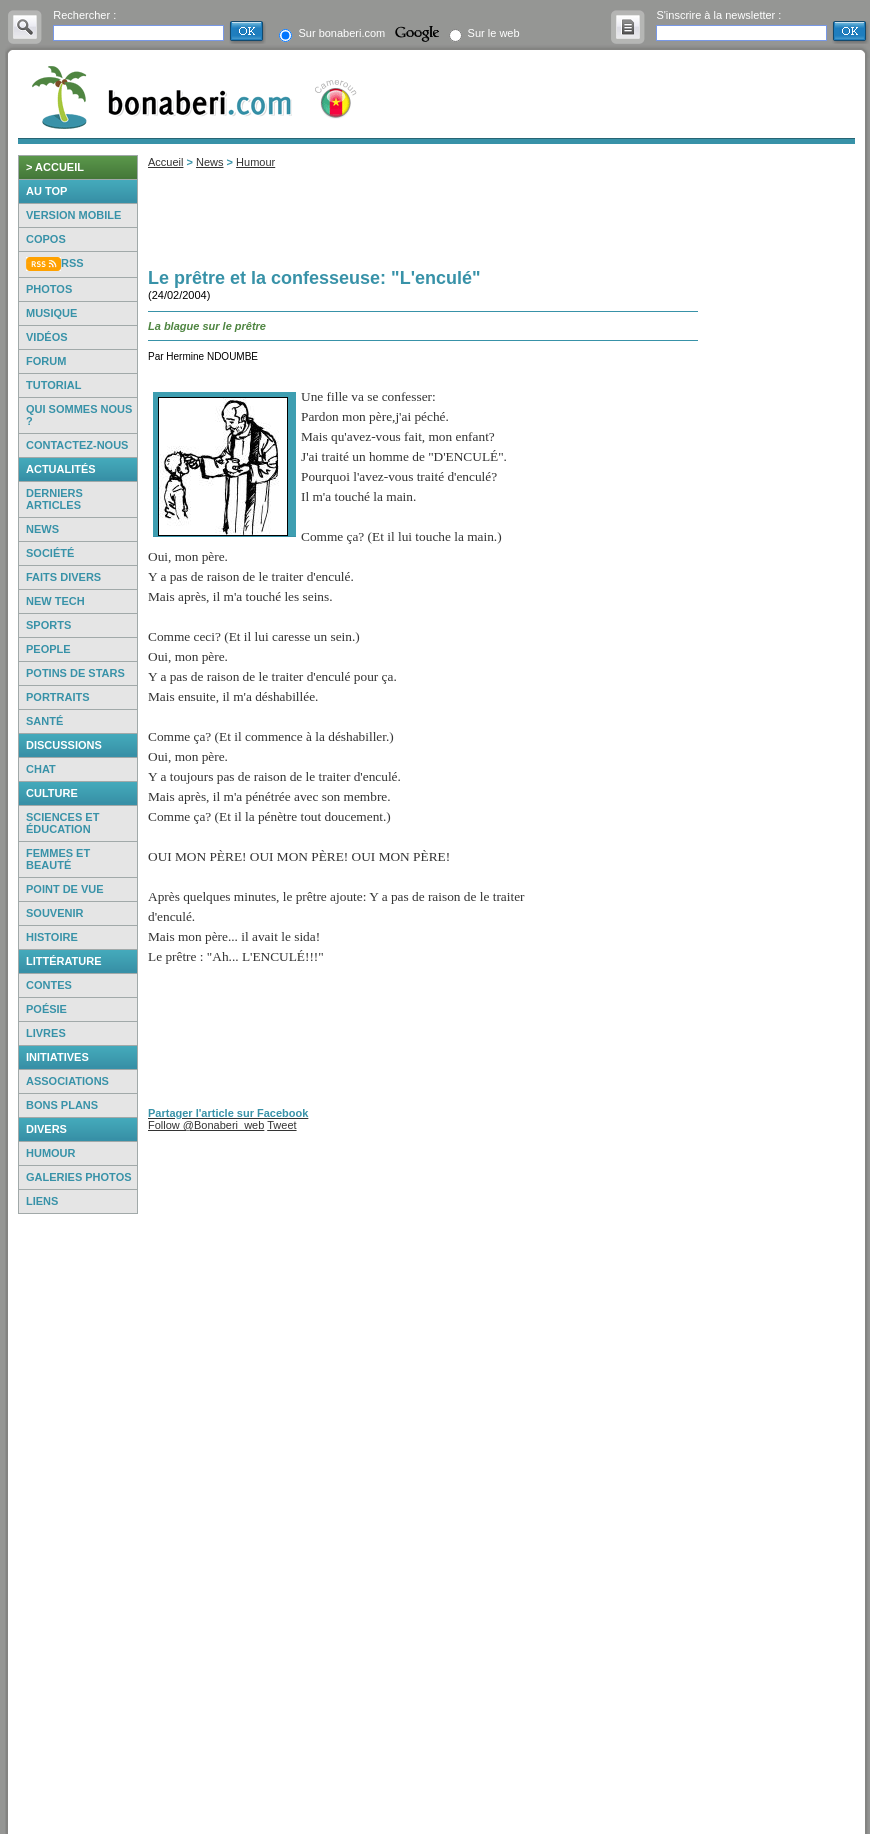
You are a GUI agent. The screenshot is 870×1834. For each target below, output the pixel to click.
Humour (51, 1153)
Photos (49, 289)
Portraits (58, 697)
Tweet (281, 1125)
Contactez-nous (77, 445)
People (48, 649)
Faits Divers (63, 577)
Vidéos (47, 337)
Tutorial (53, 385)
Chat (41, 769)
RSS (72, 263)
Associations (67, 1081)
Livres (46, 1033)
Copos (46, 239)
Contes (49, 985)
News (42, 529)
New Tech (55, 601)
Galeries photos (79, 1177)
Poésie (46, 1009)
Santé (44, 721)
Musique (51, 313)
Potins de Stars (75, 673)
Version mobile (73, 215)
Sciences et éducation (62, 823)
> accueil (55, 167)
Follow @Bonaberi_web (206, 1125)
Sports (48, 625)
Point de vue (65, 889)
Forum (46, 361)
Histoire (52, 937)
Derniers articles (54, 499)
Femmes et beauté (58, 859)
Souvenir (54, 913)
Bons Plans (62, 1105)
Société (50, 553)
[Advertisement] (78, 1524)
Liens (42, 1201)
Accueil (165, 162)
